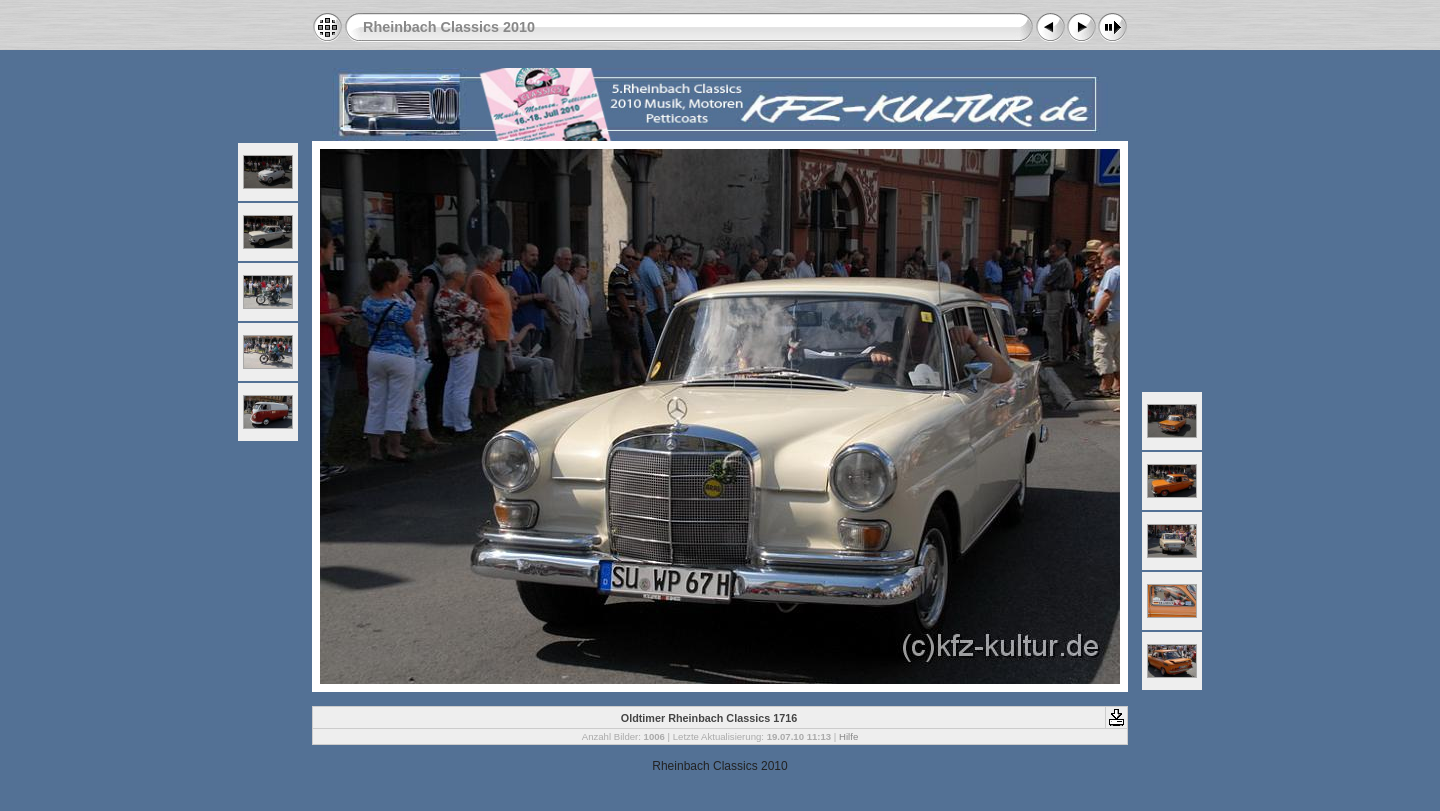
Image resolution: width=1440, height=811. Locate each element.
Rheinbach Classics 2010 (449, 27)
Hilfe (848, 736)
